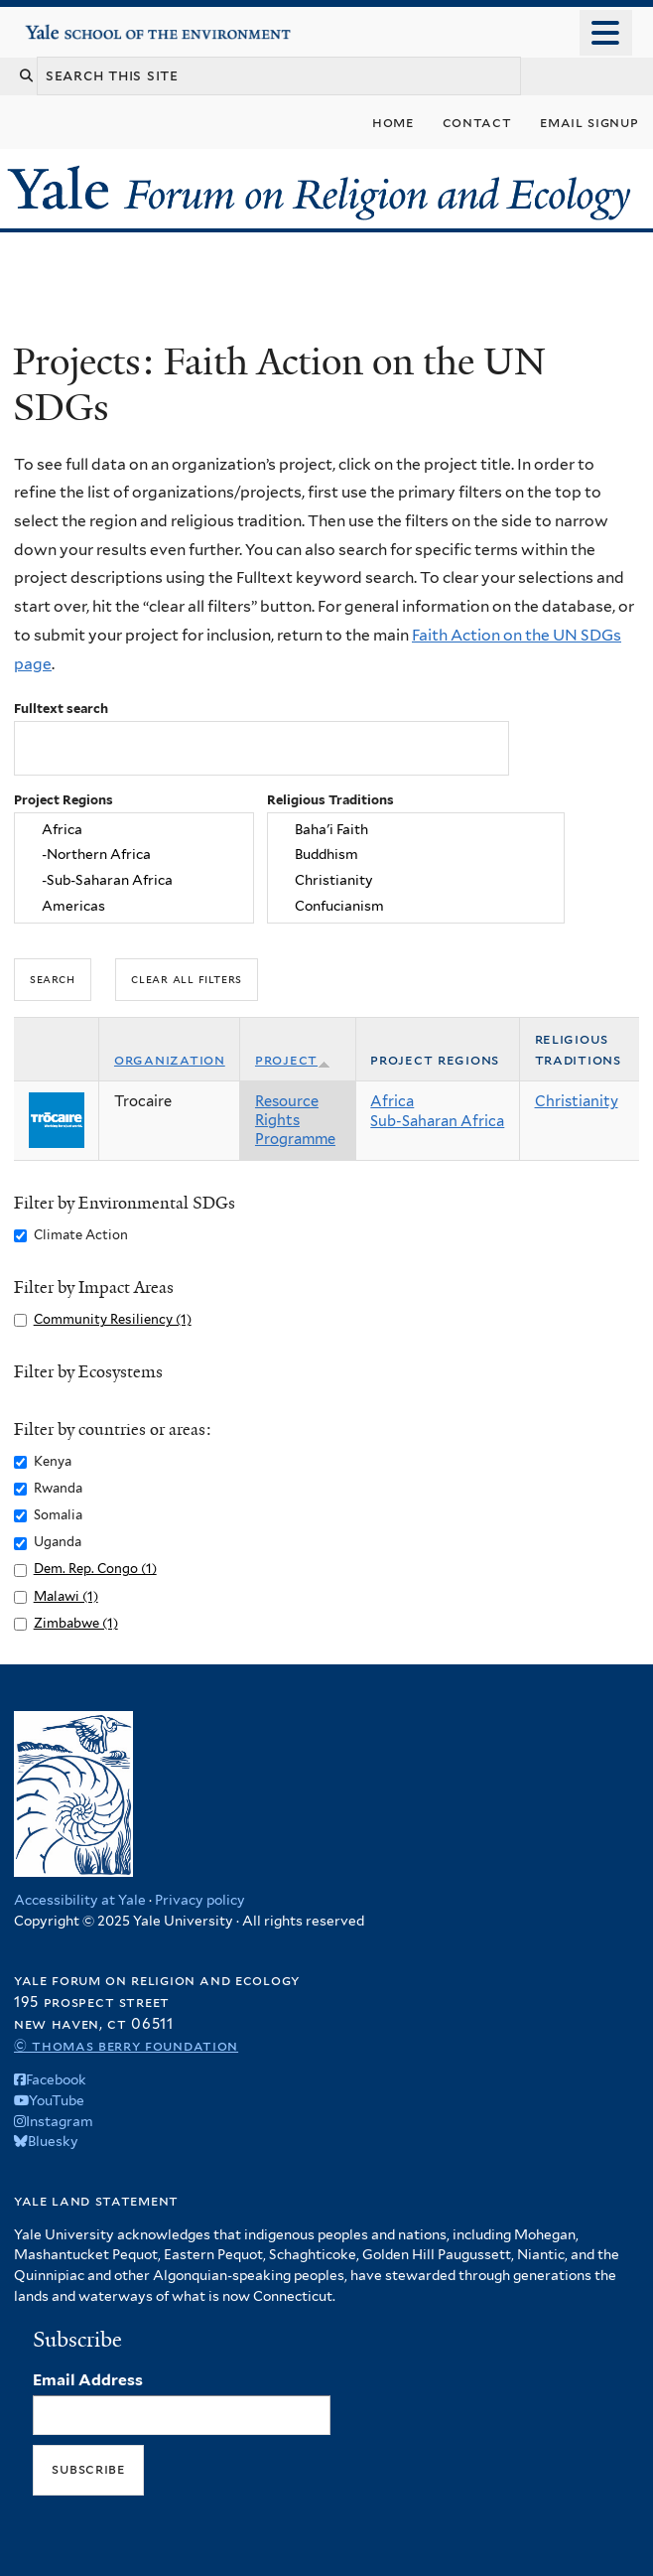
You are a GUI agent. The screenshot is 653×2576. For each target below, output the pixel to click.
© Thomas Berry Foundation (126, 2045)
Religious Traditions (330, 799)
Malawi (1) (66, 1596)
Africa (134, 829)
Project (292, 1060)
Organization (169, 1060)
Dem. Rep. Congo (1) (95, 1568)
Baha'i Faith (415, 829)
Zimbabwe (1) (76, 1623)
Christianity (415, 881)
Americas (134, 907)
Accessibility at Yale (80, 1900)
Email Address (88, 2379)
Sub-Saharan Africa (437, 1121)
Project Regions (63, 799)
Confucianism (415, 907)
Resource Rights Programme (295, 1120)
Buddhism (415, 855)
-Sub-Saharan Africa (134, 881)
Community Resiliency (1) (113, 1319)
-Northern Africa (134, 855)
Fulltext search (61, 708)
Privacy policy (200, 1900)
